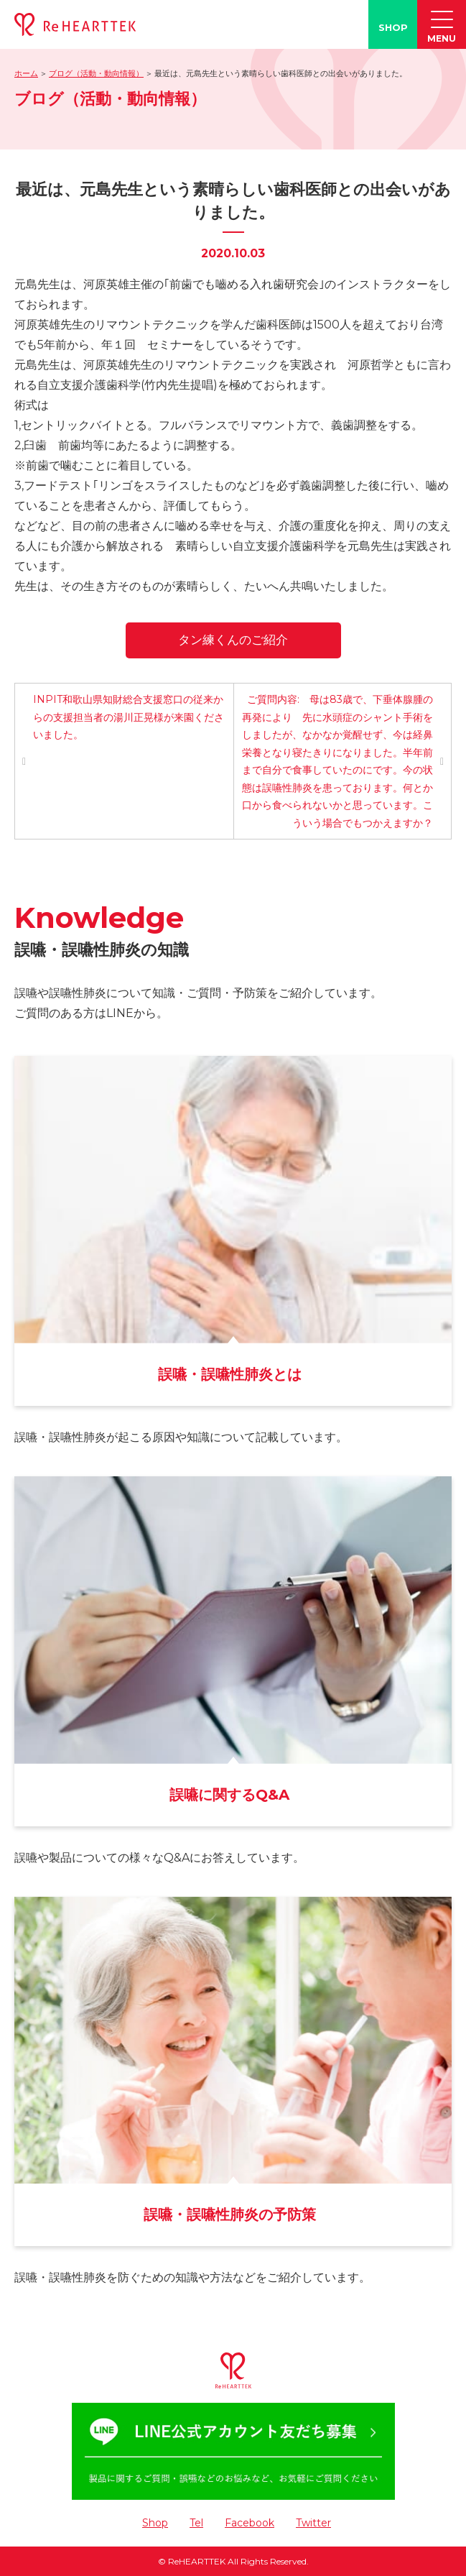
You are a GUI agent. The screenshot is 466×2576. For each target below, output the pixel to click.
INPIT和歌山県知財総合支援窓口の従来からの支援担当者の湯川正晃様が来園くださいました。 (128, 717)
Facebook (249, 2522)
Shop (155, 2522)
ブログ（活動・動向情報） (96, 73)
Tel (196, 2522)
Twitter (313, 2522)
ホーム (26, 73)
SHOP (393, 27)
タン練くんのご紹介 (233, 639)
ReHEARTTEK (196, 2561)
